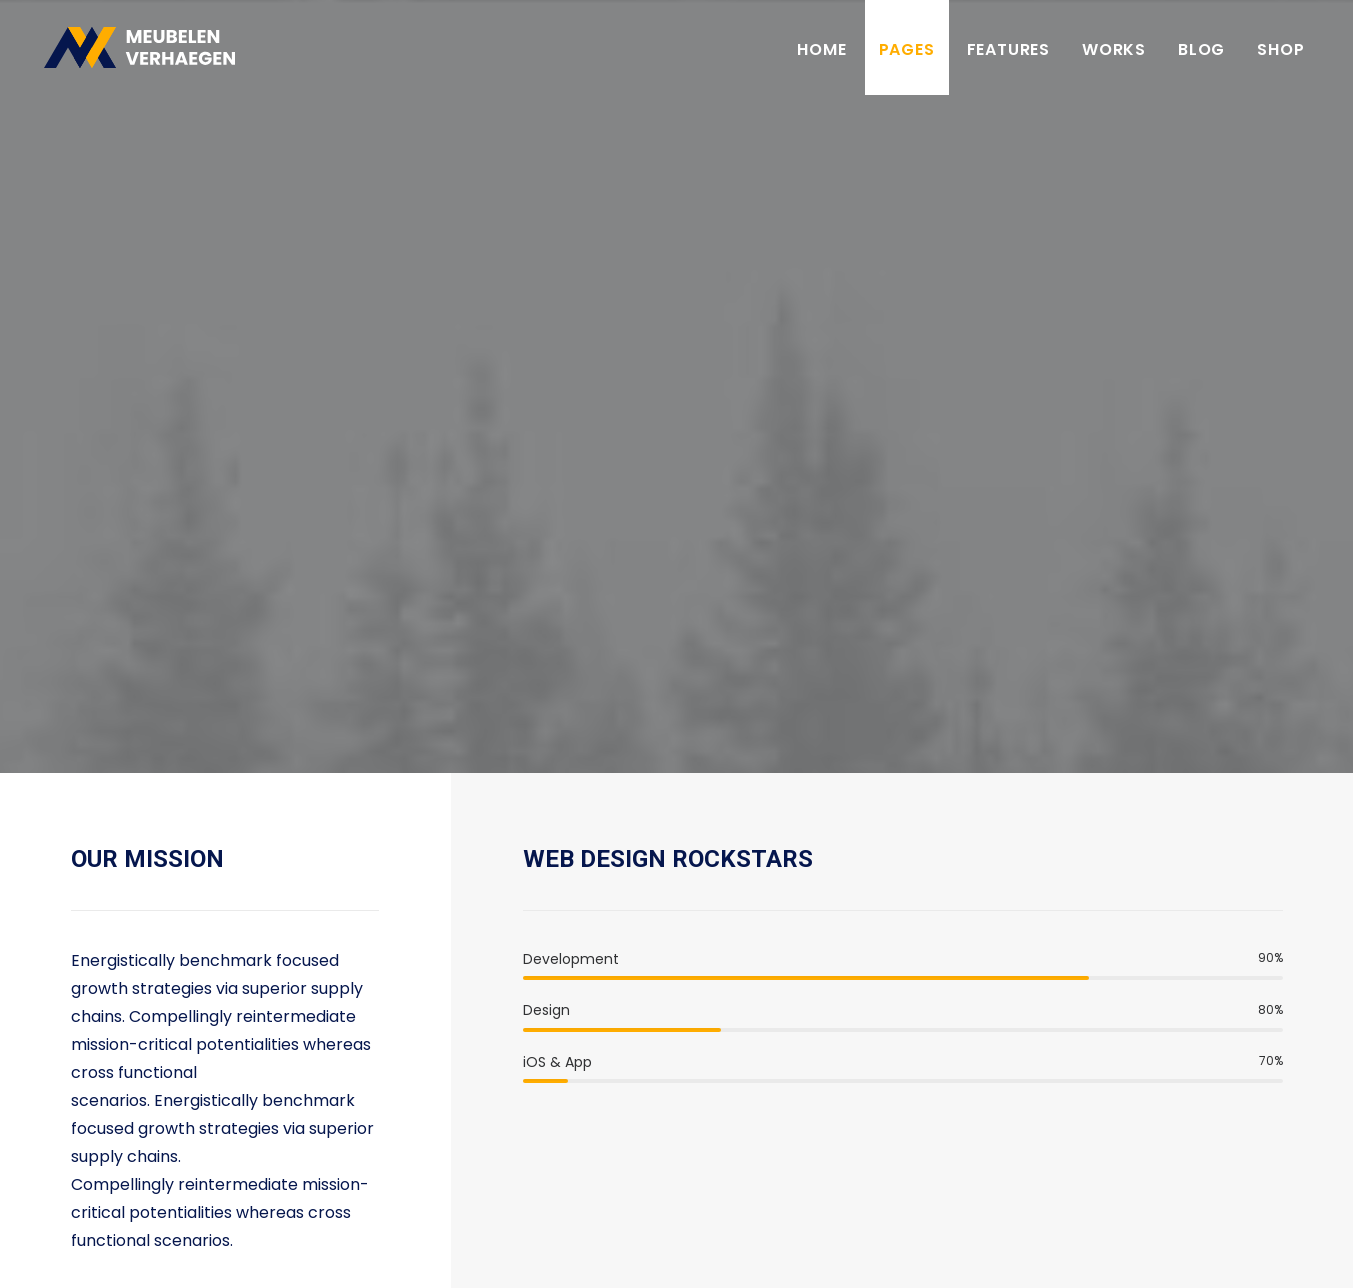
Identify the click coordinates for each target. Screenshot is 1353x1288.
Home (821, 52)
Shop (1280, 52)
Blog (1201, 52)
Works (1114, 52)
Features (1008, 52)
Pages (907, 52)
